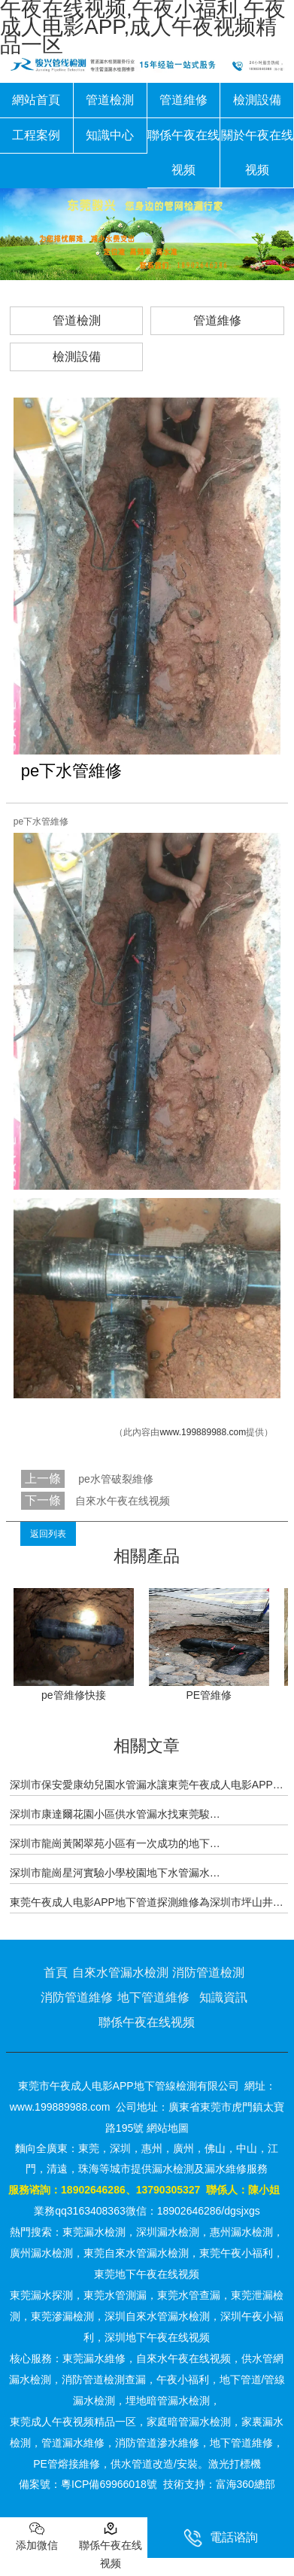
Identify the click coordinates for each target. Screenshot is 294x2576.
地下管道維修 (153, 1997)
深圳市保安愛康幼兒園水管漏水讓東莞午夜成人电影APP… (146, 1785)
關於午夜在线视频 (257, 152)
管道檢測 (110, 99)
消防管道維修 (77, 1997)
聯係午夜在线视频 (183, 152)
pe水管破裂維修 (114, 1479)
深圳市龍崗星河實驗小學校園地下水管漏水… (115, 1873)
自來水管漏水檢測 (120, 1972)
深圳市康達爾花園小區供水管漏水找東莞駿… (115, 1814)
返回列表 (48, 1534)
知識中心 (110, 135)
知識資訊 (223, 1997)
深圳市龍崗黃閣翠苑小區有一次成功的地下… (115, 1843)
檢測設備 (257, 99)
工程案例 (36, 135)
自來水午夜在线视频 (122, 1501)
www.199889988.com (202, 1432)
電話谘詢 (220, 2538)
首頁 (56, 1972)
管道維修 (183, 99)
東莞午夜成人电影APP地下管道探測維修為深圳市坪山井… (146, 1902)
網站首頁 (36, 99)
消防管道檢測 (208, 1972)
